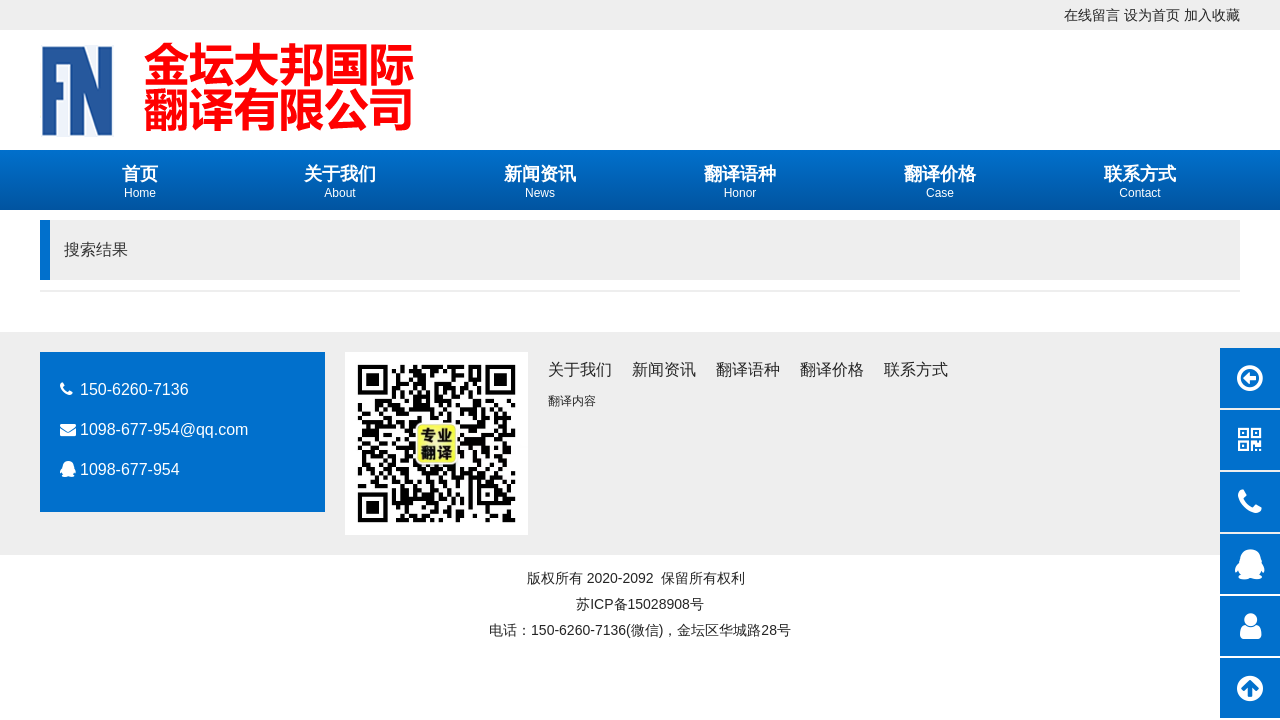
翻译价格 (832, 369)
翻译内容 (572, 401)
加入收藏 (1212, 15)
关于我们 (580, 369)
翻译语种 (748, 369)
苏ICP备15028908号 (640, 604)
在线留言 (1092, 15)
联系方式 (916, 369)
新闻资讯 (664, 369)
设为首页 (1152, 15)
